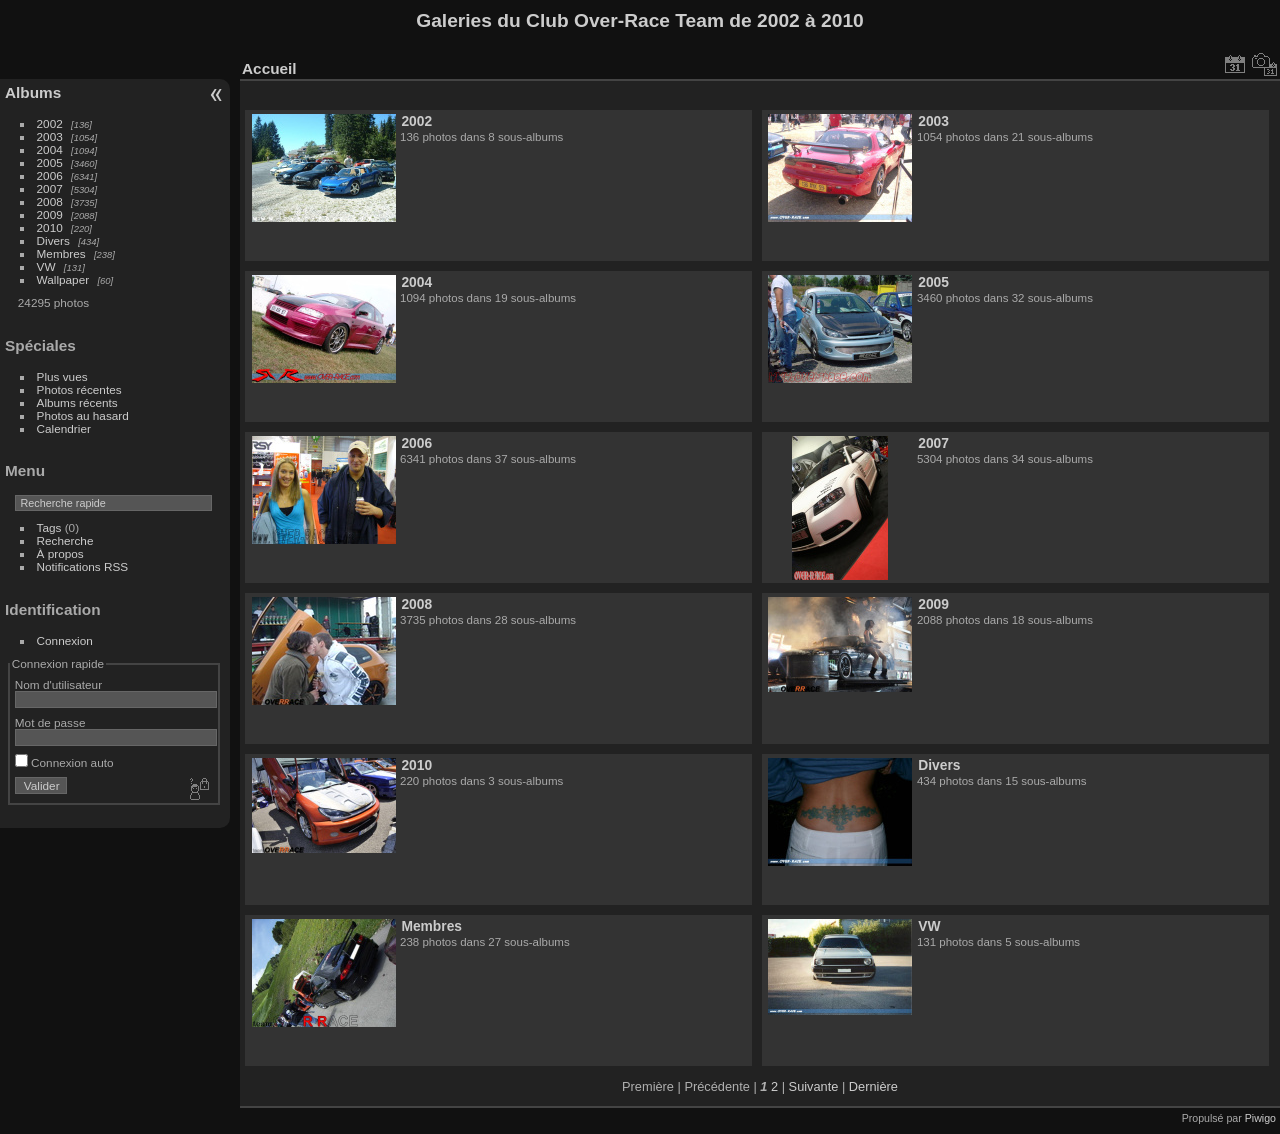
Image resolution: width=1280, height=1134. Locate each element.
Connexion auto (64, 762)
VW (46, 266)
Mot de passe (50, 722)
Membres (61, 253)
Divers (53, 240)
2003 (50, 136)
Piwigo (1260, 1118)
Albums (33, 92)
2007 (50, 188)
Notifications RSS (83, 566)
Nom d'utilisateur (58, 684)
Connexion (65, 640)
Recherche (65, 540)
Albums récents (77, 402)
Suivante (814, 1086)
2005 (50, 162)
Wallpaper (63, 279)
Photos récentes (79, 389)
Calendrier (64, 428)
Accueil (269, 68)
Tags (49, 527)
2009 (50, 214)
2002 (50, 123)
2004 (50, 149)
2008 (50, 201)
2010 (50, 227)
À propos (60, 553)
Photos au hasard (83, 415)
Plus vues (62, 376)
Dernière (873, 1086)
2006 (50, 175)
